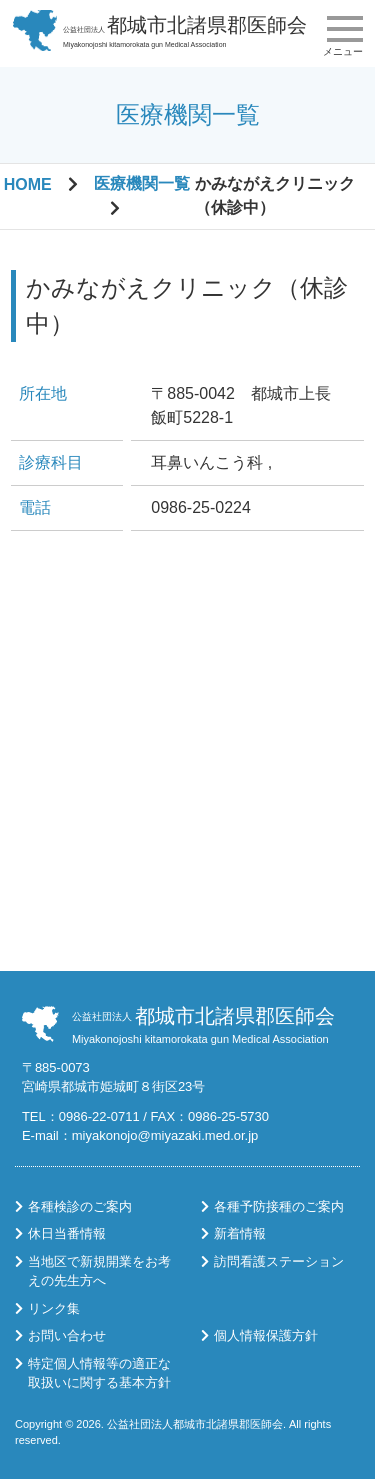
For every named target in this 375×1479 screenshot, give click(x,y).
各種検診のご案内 (80, 1206)
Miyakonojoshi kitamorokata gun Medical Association (185, 31)
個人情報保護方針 (266, 1335)
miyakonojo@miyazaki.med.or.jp (165, 1135)
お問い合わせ (67, 1335)
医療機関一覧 (142, 183)
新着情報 (240, 1233)
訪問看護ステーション (279, 1261)
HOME (28, 184)
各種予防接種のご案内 (279, 1206)
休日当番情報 (67, 1233)
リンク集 (54, 1308)
